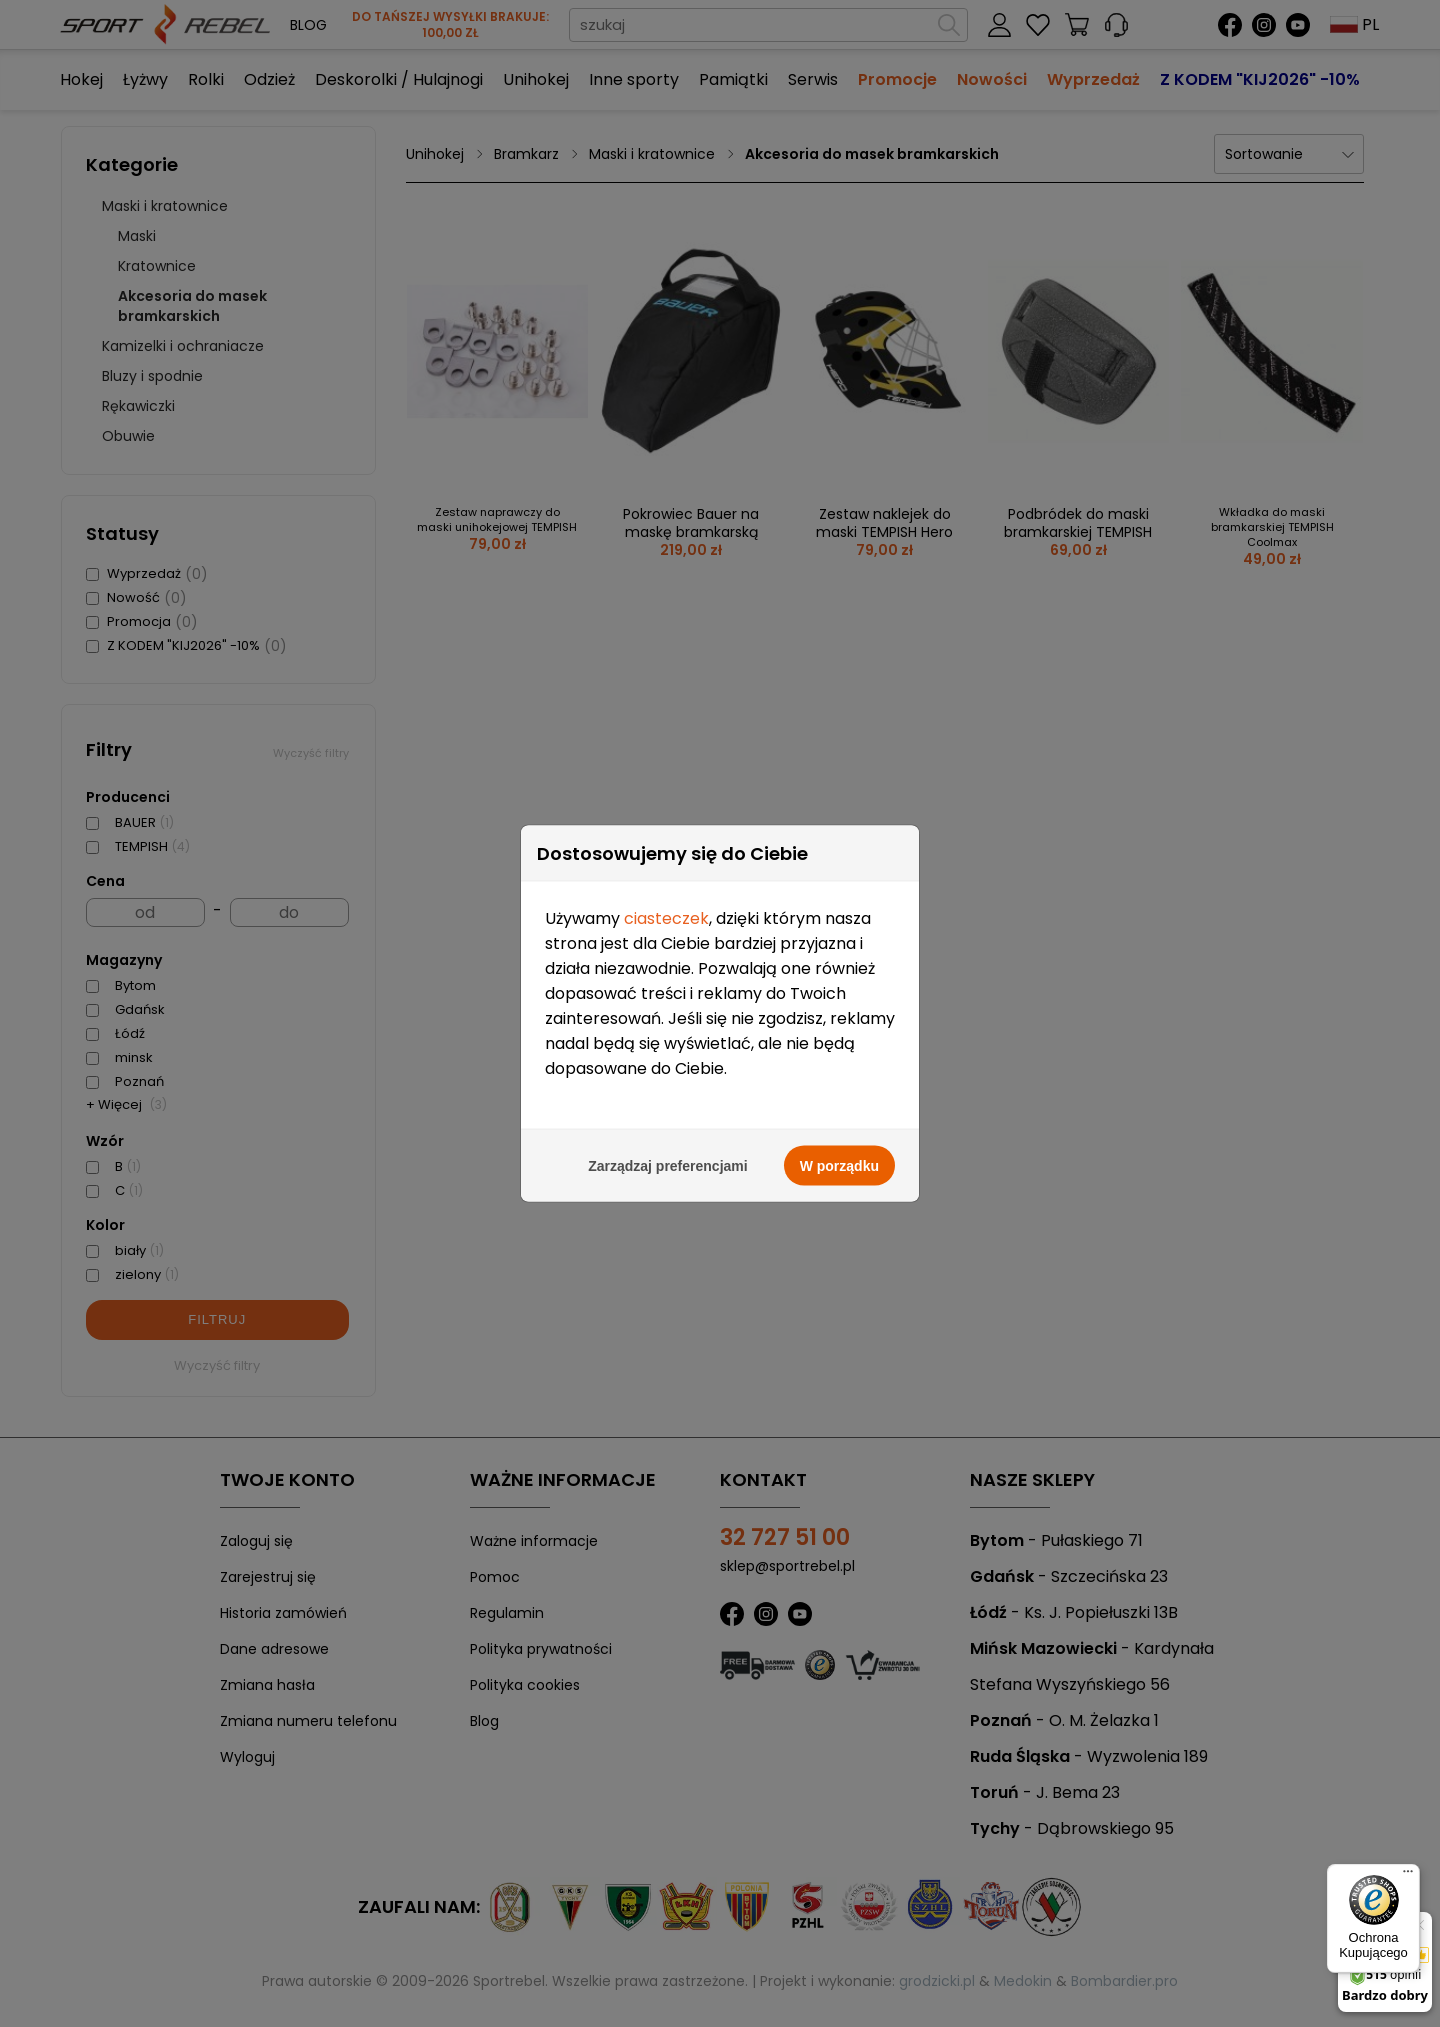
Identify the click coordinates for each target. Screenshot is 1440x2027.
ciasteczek (666, 913)
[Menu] (1408, 1876)
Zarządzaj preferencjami (668, 1161)
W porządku (839, 1161)
